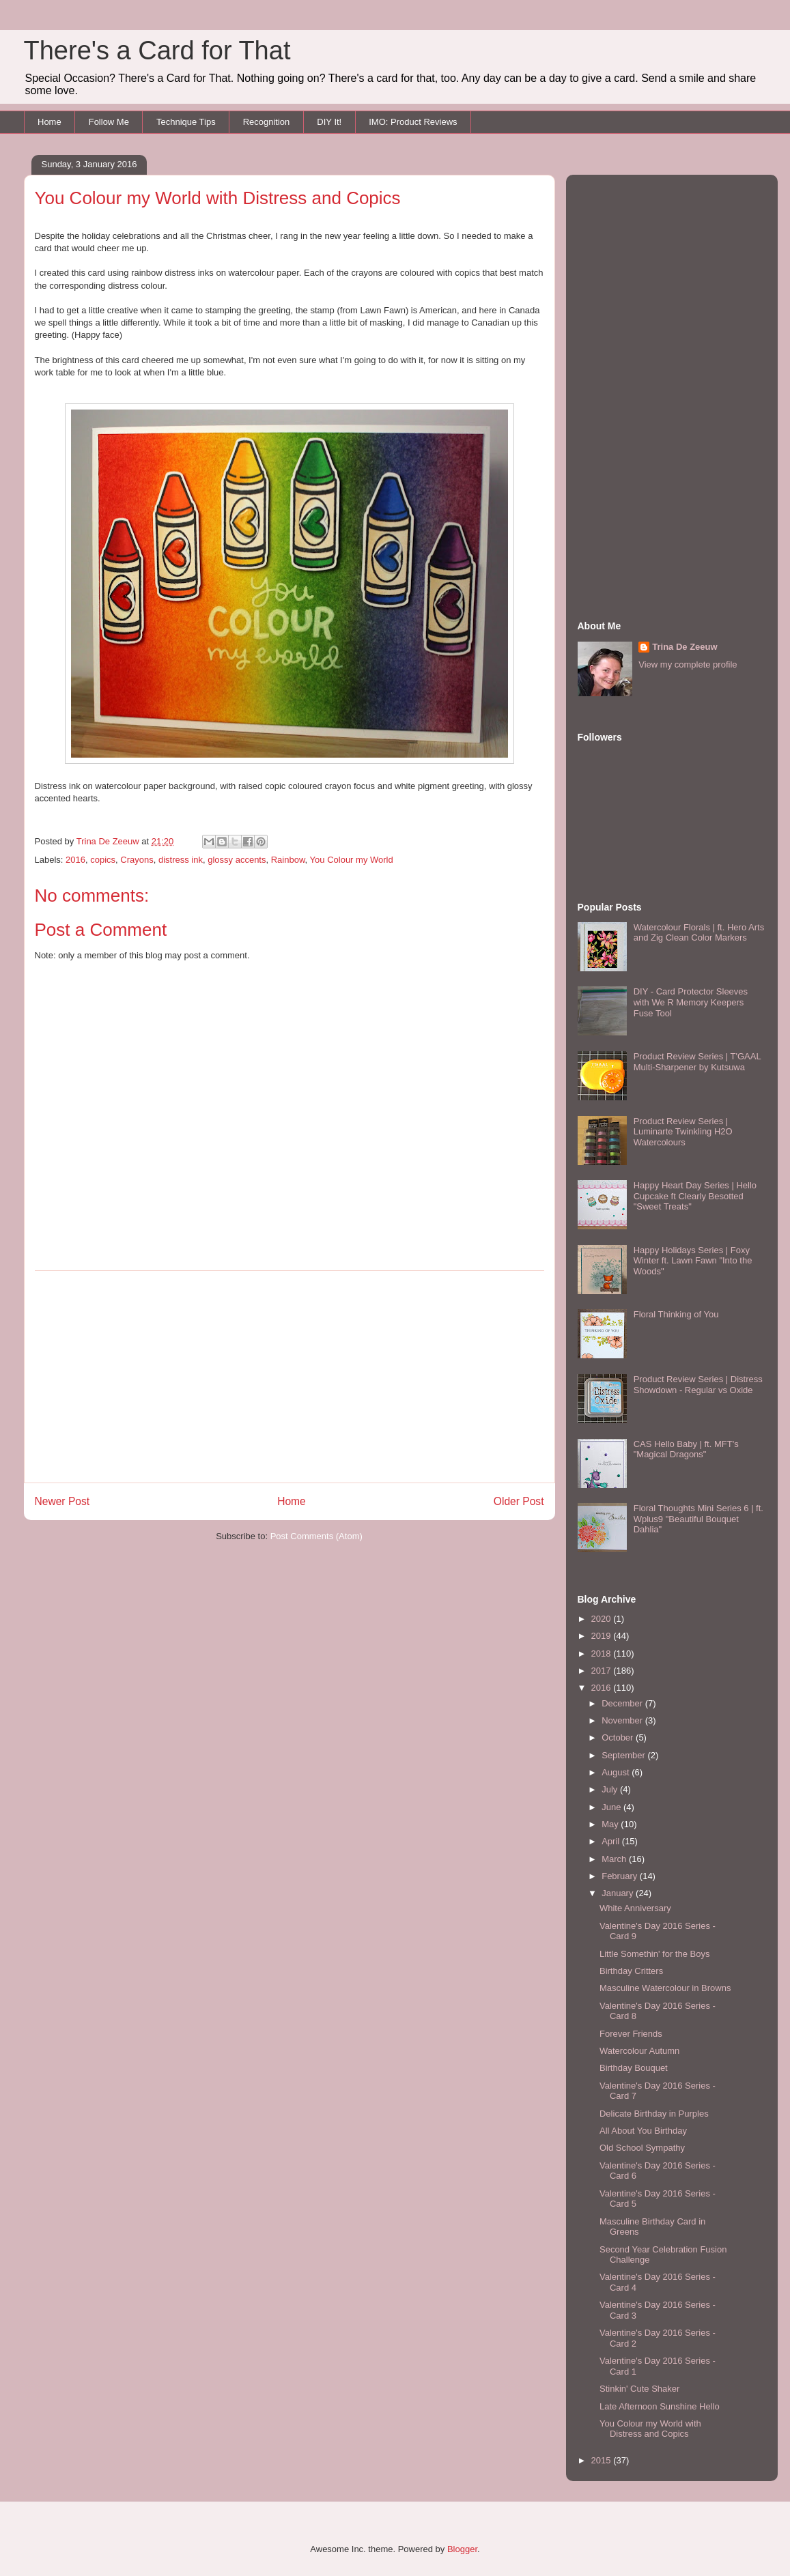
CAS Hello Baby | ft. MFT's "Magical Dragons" (686, 1449)
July (611, 1789)
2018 (602, 1653)
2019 (602, 1636)
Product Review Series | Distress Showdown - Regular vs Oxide (698, 1384)
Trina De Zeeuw (684, 647)
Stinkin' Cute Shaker (639, 2389)
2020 (602, 1619)
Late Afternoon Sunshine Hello (659, 2406)
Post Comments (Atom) (316, 1536)
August (617, 1772)
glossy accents (237, 860)
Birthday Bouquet (633, 2068)
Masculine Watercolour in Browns (665, 1988)
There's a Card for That (157, 50)
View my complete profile (687, 664)
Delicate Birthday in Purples (654, 2113)
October (619, 1737)
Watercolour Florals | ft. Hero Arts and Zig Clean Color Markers (699, 932)
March (615, 1859)
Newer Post (62, 1501)
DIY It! (329, 122)
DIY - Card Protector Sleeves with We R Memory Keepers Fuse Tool (691, 1002)
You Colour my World (351, 860)
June (612, 1807)
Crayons (136, 860)
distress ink (180, 860)
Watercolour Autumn (639, 2051)
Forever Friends (630, 2034)
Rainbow (288, 860)
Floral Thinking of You (676, 1314)
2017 (602, 1670)
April (612, 1841)
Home (49, 122)
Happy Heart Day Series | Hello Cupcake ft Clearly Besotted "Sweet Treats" (695, 1196)
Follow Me (109, 122)
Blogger (462, 2549)
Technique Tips (186, 122)
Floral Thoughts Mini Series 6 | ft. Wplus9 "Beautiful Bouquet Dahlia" (698, 1518)
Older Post (519, 1501)
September (624, 1755)
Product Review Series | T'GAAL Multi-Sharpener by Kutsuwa (697, 1061)
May (611, 1824)
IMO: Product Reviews (413, 122)
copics (102, 860)
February (621, 1876)
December (623, 1703)
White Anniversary (635, 1908)
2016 (75, 860)
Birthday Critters (631, 1971)
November (623, 1720)
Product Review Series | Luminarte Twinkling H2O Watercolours (683, 1131)
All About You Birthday (643, 2131)
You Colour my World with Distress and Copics (650, 2428)
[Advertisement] (289, 1376)
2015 (602, 2460)
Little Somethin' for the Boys (654, 1954)
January (619, 1893)
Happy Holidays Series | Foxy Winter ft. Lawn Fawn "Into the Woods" (693, 1260)
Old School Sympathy (642, 2148)
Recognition (266, 122)
